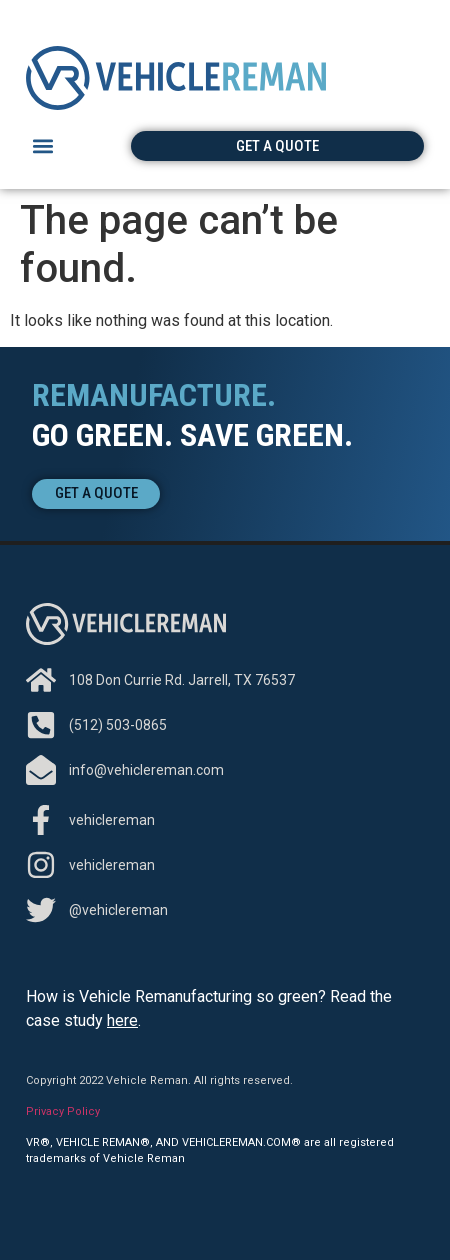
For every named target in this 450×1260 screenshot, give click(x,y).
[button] (42, 146)
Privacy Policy (63, 1111)
